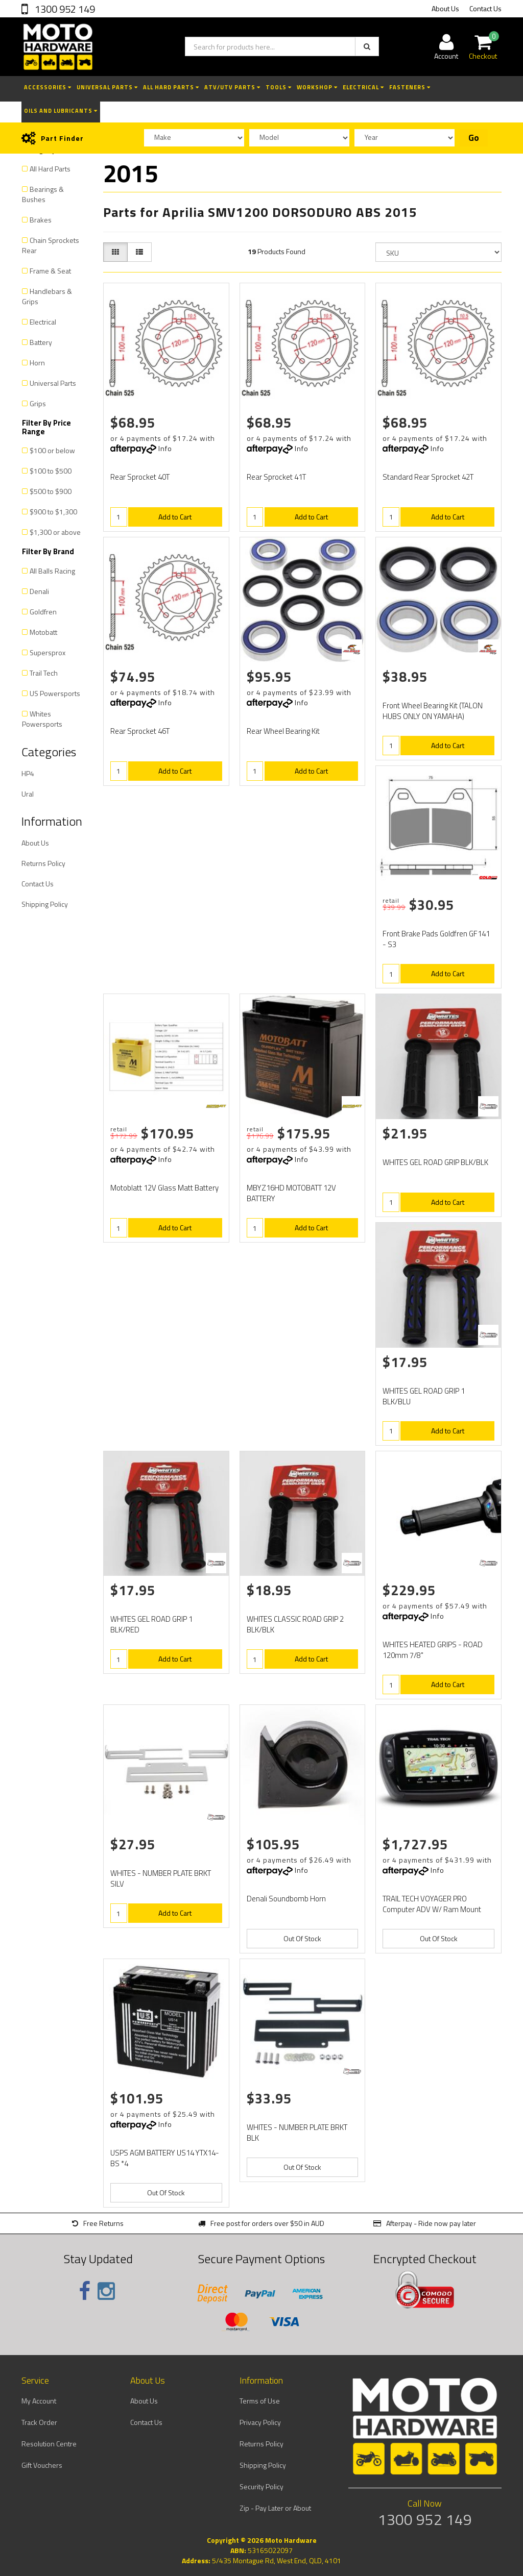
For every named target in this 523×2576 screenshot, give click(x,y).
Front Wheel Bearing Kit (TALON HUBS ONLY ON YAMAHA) (433, 711)
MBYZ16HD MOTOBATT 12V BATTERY (291, 1193)
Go (473, 137)
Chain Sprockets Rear (50, 245)
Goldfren (43, 611)
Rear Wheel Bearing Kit (283, 731)
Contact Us (485, 8)
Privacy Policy (260, 2422)
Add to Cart (175, 516)
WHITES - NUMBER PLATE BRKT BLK (297, 2132)
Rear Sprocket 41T (276, 477)
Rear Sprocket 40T (140, 477)
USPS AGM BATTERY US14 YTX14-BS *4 (164, 2158)
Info (165, 448)
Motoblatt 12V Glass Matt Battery (164, 1188)
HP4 (27, 773)
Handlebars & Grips (47, 296)
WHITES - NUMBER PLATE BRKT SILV (160, 1878)
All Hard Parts (171, 87)
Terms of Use (260, 2400)
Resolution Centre (49, 2443)
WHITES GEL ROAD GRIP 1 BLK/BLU (424, 1396)
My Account (38, 2400)
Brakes (41, 219)
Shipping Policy (44, 904)
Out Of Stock (302, 1938)
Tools (279, 87)
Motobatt (43, 632)
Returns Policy (43, 863)
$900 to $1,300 (53, 511)
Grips (38, 403)
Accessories (48, 87)
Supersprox (47, 652)
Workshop (317, 87)
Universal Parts (107, 87)
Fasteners (410, 87)
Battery (41, 342)
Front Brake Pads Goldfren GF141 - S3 (436, 939)
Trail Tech (44, 672)
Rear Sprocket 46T (140, 731)
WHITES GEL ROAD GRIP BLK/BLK (435, 1162)
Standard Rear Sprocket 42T (428, 477)
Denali (39, 591)
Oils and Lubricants (61, 111)
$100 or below (52, 450)
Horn (37, 362)
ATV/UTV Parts (232, 87)
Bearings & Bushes (43, 194)
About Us (445, 8)
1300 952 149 (64, 9)
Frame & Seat (50, 270)
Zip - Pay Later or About (275, 2508)
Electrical (363, 87)
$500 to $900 (51, 491)
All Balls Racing (52, 570)
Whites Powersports (42, 718)
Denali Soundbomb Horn (286, 1898)
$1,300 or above (55, 532)
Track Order (39, 2422)
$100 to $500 (51, 470)
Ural (27, 793)
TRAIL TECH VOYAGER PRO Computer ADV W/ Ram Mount (432, 1904)
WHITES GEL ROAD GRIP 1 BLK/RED (151, 1624)
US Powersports (55, 693)
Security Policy (261, 2486)
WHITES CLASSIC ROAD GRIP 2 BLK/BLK (295, 1624)
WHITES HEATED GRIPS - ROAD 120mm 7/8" (433, 1650)
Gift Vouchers (41, 2465)
